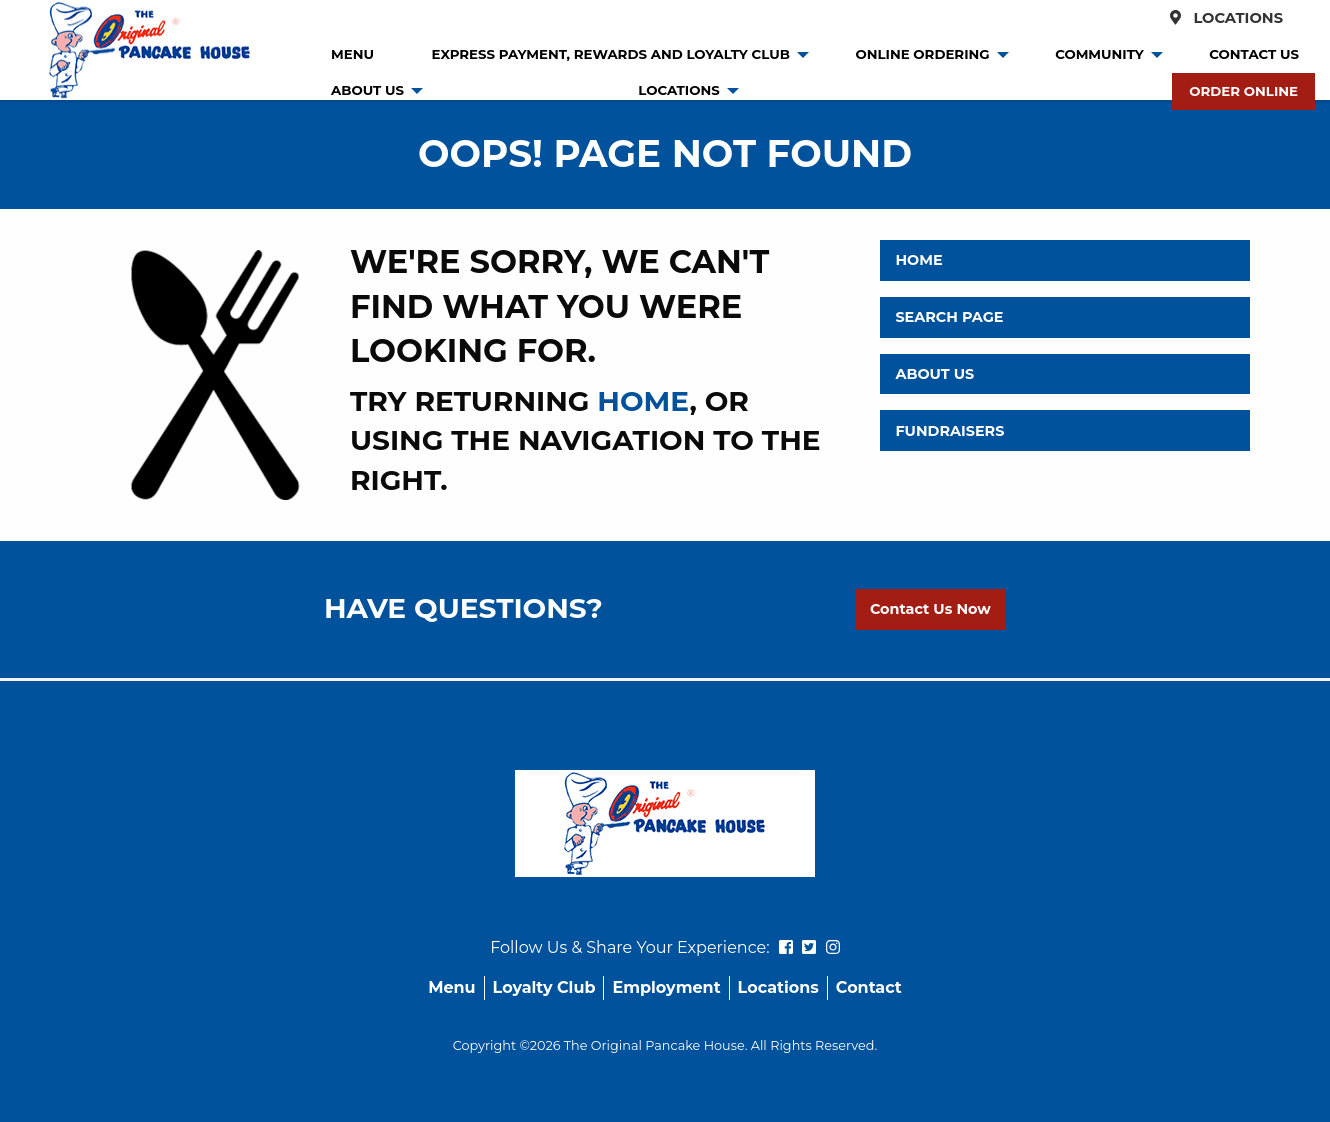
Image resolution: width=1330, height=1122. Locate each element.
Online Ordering (922, 54)
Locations (1220, 18)
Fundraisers (949, 431)
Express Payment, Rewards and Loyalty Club (611, 54)
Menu (352, 54)
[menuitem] (352, 55)
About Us (367, 90)
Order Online (1243, 91)
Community (1099, 54)
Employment (666, 987)
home (643, 401)
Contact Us (1254, 54)
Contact (869, 987)
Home (918, 260)
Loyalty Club (544, 987)
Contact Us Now (930, 609)
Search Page (949, 317)
